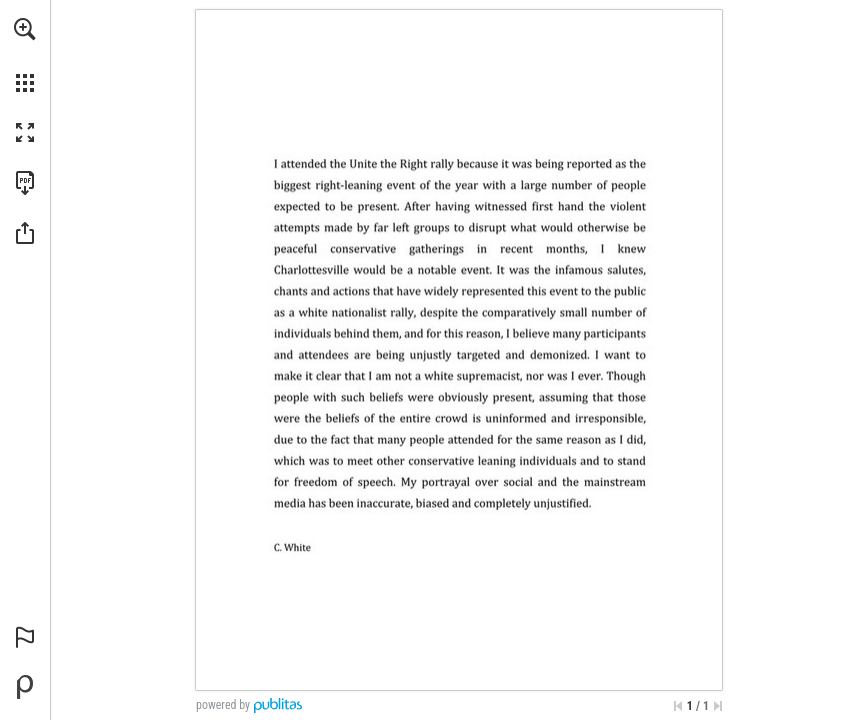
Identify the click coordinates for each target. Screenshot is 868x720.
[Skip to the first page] (678, 706)
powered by (223, 705)
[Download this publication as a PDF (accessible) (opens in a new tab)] (25, 183)
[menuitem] (25, 55)
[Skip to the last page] (718, 706)
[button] (25, 29)
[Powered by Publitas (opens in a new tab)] (25, 687)
